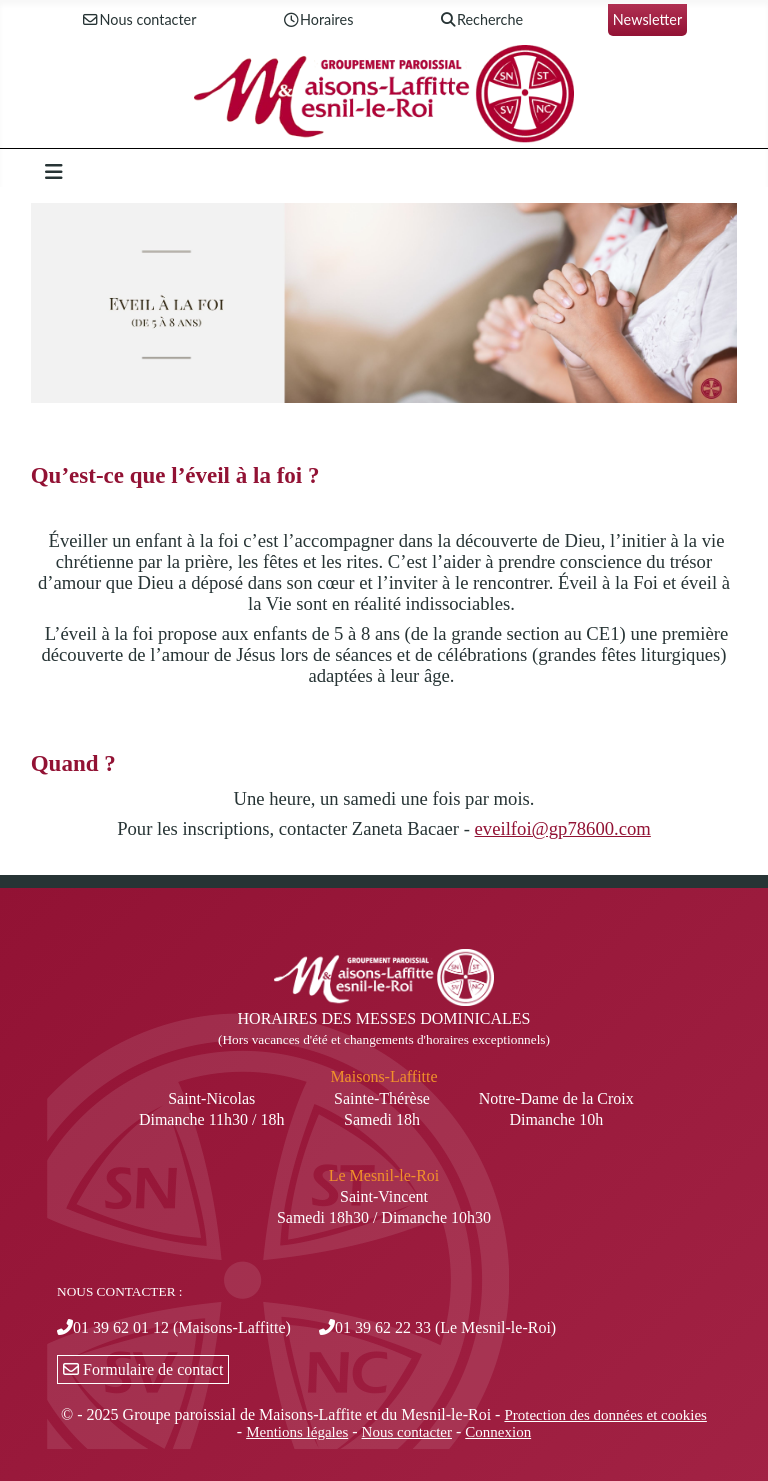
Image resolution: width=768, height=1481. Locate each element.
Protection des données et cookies (605, 1415)
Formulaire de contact (143, 1369)
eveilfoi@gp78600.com (563, 828)
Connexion (498, 1432)
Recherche (480, 20)
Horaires (317, 20)
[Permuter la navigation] (54, 172)
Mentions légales (297, 1432)
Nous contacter (139, 20)
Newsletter (647, 19)
